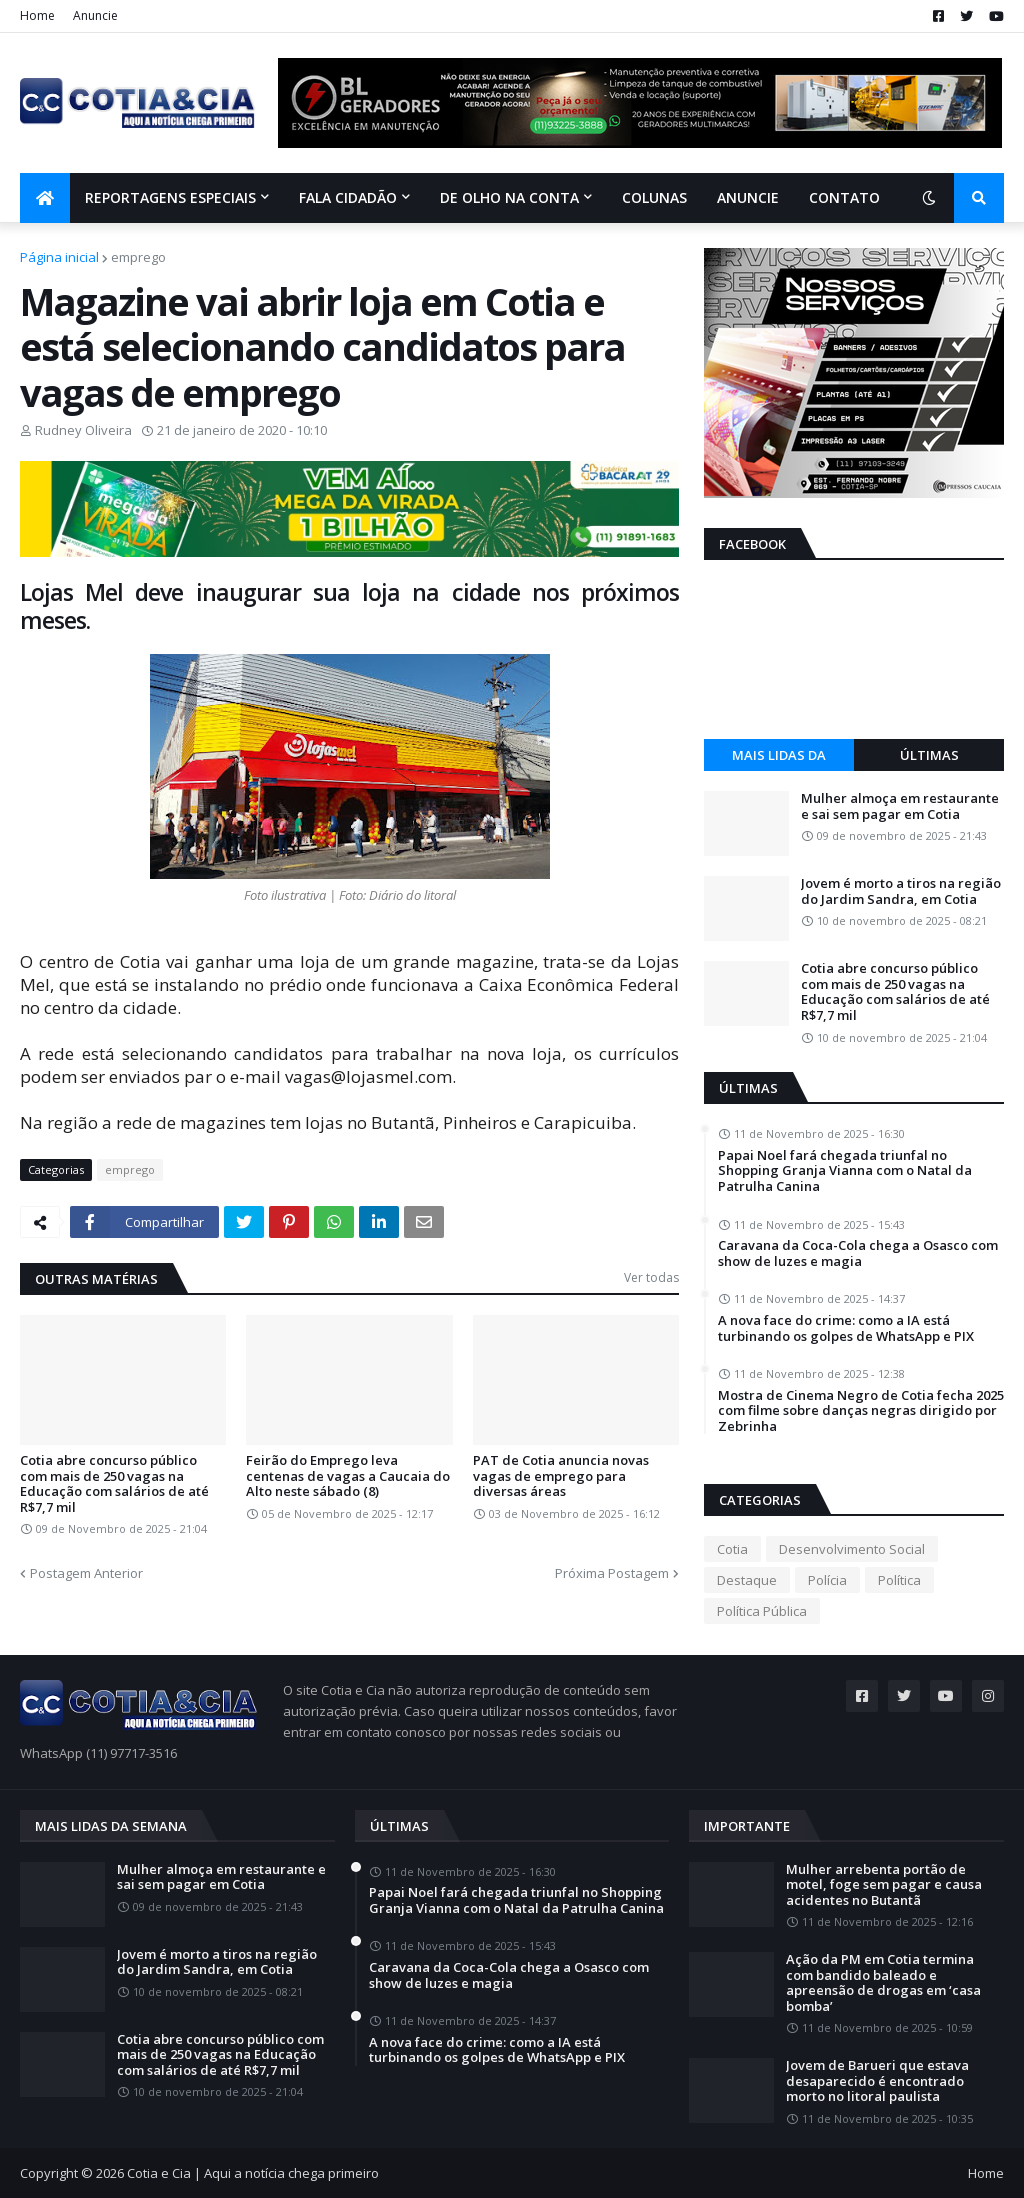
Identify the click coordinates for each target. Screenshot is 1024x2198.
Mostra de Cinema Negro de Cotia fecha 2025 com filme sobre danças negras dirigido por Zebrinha (861, 1411)
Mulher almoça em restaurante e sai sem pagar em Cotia (900, 806)
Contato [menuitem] (844, 197)
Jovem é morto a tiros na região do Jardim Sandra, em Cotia (901, 891)
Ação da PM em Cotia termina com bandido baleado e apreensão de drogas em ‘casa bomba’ (883, 1983)
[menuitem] (45, 198)
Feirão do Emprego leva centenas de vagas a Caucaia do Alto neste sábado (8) (348, 1476)
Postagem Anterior (86, 1573)
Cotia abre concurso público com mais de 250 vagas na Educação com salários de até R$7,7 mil (114, 1484)
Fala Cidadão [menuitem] (348, 197)
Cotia (732, 1549)
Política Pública (762, 1611)
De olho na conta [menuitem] (509, 197)
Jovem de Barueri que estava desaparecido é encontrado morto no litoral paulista (877, 2081)
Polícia (827, 1580)
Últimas (929, 755)
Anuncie (95, 15)
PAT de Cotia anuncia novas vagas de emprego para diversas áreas (561, 1476)
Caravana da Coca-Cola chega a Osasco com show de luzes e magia (858, 1253)
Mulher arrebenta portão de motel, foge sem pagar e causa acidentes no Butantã (884, 1885)
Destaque (747, 1580)
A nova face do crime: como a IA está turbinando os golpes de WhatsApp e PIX (846, 1328)
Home (37, 15)
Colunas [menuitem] (654, 197)
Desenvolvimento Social (852, 1549)
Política (899, 1580)
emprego (138, 257)
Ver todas (651, 1277)
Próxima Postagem (612, 1573)
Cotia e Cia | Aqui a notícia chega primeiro (253, 2173)
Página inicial (59, 257)
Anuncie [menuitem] (748, 197)
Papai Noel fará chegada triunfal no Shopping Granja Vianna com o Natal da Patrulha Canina (845, 1171)
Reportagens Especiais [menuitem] (170, 197)
